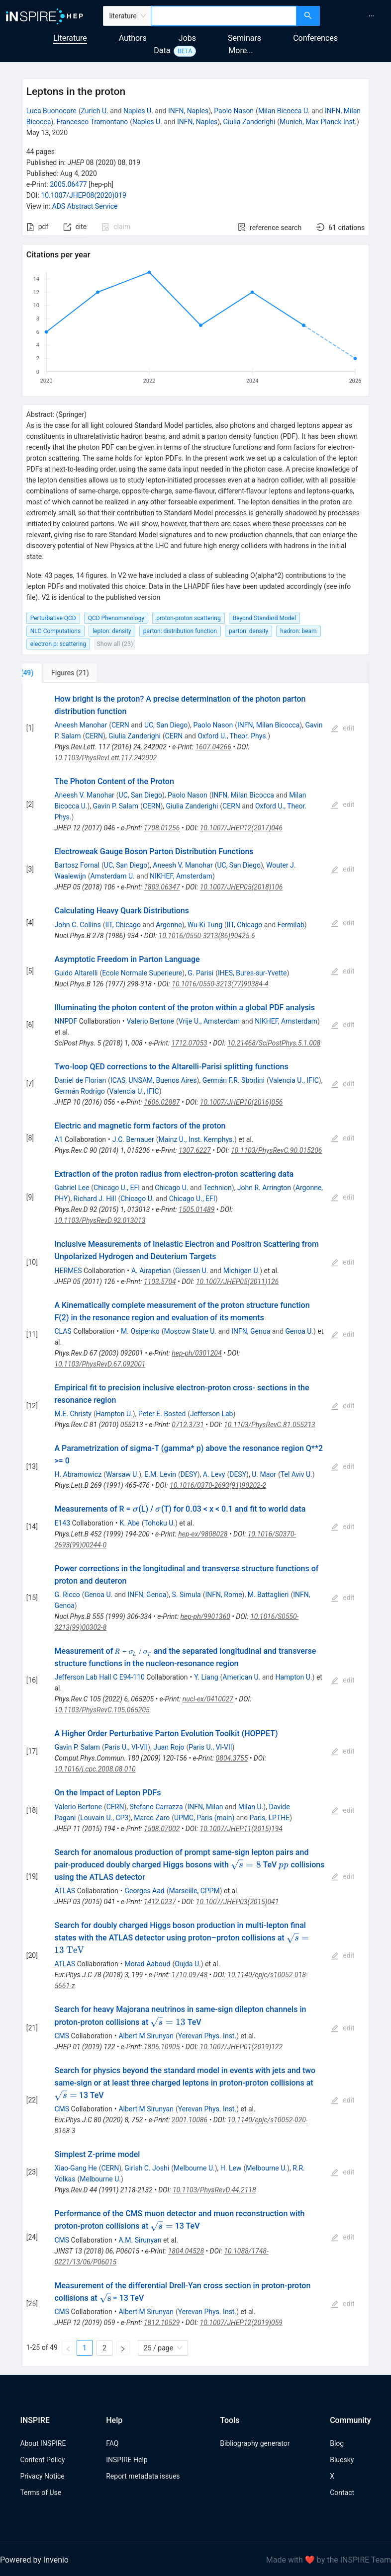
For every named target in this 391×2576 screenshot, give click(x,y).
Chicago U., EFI (117, 1188)
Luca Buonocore (51, 111)
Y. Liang (206, 1677)
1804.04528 (186, 2251)
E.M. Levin (160, 1474)
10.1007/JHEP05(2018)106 (241, 887)
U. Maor (264, 1474)
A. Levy (214, 1474)
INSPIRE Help (126, 2460)
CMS (61, 2036)
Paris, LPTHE (270, 1818)
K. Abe (129, 1523)
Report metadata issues (143, 2476)
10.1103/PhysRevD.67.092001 (99, 1364)
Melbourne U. (194, 2168)
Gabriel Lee (71, 1188)
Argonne (169, 925)
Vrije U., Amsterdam (209, 1021)
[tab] (55, 672)
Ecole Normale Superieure (142, 973)
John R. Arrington (264, 1188)
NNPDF (65, 1021)
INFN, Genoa (250, 1331)
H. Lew (231, 2168)
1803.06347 (162, 887)
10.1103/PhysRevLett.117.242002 (105, 758)
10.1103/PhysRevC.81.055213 (269, 1425)
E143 (62, 1523)
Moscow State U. (190, 1331)
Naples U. (138, 111)
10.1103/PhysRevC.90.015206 (276, 1150)
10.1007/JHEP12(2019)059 (241, 2323)
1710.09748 (189, 1975)
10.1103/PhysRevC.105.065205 (101, 1710)
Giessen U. (191, 1271)
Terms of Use (40, 2492)
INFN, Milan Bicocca (268, 725)
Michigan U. (241, 1271)
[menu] (356, 16)
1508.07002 (162, 1829)
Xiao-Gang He (75, 2168)
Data (162, 50)
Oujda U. (187, 1964)
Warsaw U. (122, 1474)
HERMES (68, 1271)
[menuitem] (371, 16)
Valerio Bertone (150, 1021)
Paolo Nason (234, 111)
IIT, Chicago (123, 925)
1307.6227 (195, 1150)
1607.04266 (213, 747)
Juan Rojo (168, 1747)
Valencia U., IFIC (294, 1080)
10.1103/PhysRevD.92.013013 (99, 1220)
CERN (120, 725)
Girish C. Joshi (146, 2168)
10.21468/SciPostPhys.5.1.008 (273, 1043)
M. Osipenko (140, 1331)
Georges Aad (145, 1891)
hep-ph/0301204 (196, 1353)
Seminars (244, 38)
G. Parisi (200, 973)
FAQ (112, 2443)
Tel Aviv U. (296, 1474)
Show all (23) (115, 643)
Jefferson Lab (211, 1414)
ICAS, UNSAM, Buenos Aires (153, 1080)
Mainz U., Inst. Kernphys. (196, 1139)
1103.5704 (160, 1282)
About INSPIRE (43, 2443)
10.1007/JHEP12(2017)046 (241, 828)
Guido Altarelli (76, 973)
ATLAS (64, 1891)
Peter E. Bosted (162, 1414)
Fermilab (291, 925)
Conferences (315, 38)
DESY (189, 1474)
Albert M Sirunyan (145, 2036)
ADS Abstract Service (85, 206)
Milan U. (251, 1807)
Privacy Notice (42, 2476)
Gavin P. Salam (115, 806)
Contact (342, 2492)
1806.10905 (162, 2047)
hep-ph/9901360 (205, 1616)
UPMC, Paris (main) (204, 1818)
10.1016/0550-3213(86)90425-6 (207, 936)
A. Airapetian (151, 1271)
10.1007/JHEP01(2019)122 (241, 2047)
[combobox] (224, 16)
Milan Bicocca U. (284, 111)
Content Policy (42, 2460)
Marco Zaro (152, 1818)
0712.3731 (188, 1425)
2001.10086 (189, 2120)
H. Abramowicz (77, 1474)
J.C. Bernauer (133, 1139)
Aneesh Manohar (80, 725)
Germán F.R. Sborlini (233, 1080)
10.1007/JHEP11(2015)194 (241, 1829)
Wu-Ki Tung (205, 925)
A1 (58, 1139)
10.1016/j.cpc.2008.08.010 (94, 1769)
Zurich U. (94, 111)
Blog (337, 2443)
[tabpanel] (196, 1525)
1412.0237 (160, 1902)
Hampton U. (114, 1414)
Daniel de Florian (80, 1080)
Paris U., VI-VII (126, 1747)
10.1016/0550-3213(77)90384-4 (220, 984)
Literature (70, 38)
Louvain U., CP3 (104, 1818)
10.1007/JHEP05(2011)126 (237, 1282)
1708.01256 (162, 828)
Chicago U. (171, 1188)
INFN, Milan (205, 1807)
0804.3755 (232, 1758)
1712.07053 (189, 1043)
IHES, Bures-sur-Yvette (252, 973)
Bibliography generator (255, 2443)
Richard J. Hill (95, 1199)
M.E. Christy (72, 1414)
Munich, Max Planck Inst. (318, 122)
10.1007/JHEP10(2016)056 (241, 1102)
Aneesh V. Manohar (84, 795)
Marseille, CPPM (194, 1891)
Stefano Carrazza (156, 1807)
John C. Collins (77, 925)
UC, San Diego (166, 725)
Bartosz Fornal (76, 865)
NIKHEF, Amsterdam (181, 876)
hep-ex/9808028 (202, 1534)
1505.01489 (196, 1209)
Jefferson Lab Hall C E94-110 (99, 1677)
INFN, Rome (223, 1595)
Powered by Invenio (34, 2560)
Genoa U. (300, 1331)
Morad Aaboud (148, 1964)
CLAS (62, 1331)
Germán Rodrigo (79, 1091)
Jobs (187, 38)
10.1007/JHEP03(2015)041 (237, 1902)
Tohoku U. (159, 1523)
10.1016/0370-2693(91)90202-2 (218, 1485)
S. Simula (186, 1595)
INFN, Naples (188, 111)
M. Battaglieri (268, 1595)
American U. (241, 1677)
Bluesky (342, 2460)
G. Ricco (67, 1595)
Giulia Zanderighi (249, 122)
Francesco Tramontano (92, 122)
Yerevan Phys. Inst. (207, 2036)
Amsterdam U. (113, 876)
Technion (217, 1188)
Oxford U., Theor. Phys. (232, 736)
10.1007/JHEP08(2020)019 (83, 195)
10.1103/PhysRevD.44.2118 (214, 2190)
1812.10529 (162, 2323)
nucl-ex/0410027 (208, 1699)
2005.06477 (68, 184)
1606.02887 (162, 1102)
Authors (133, 38)
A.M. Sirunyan (139, 2240)
